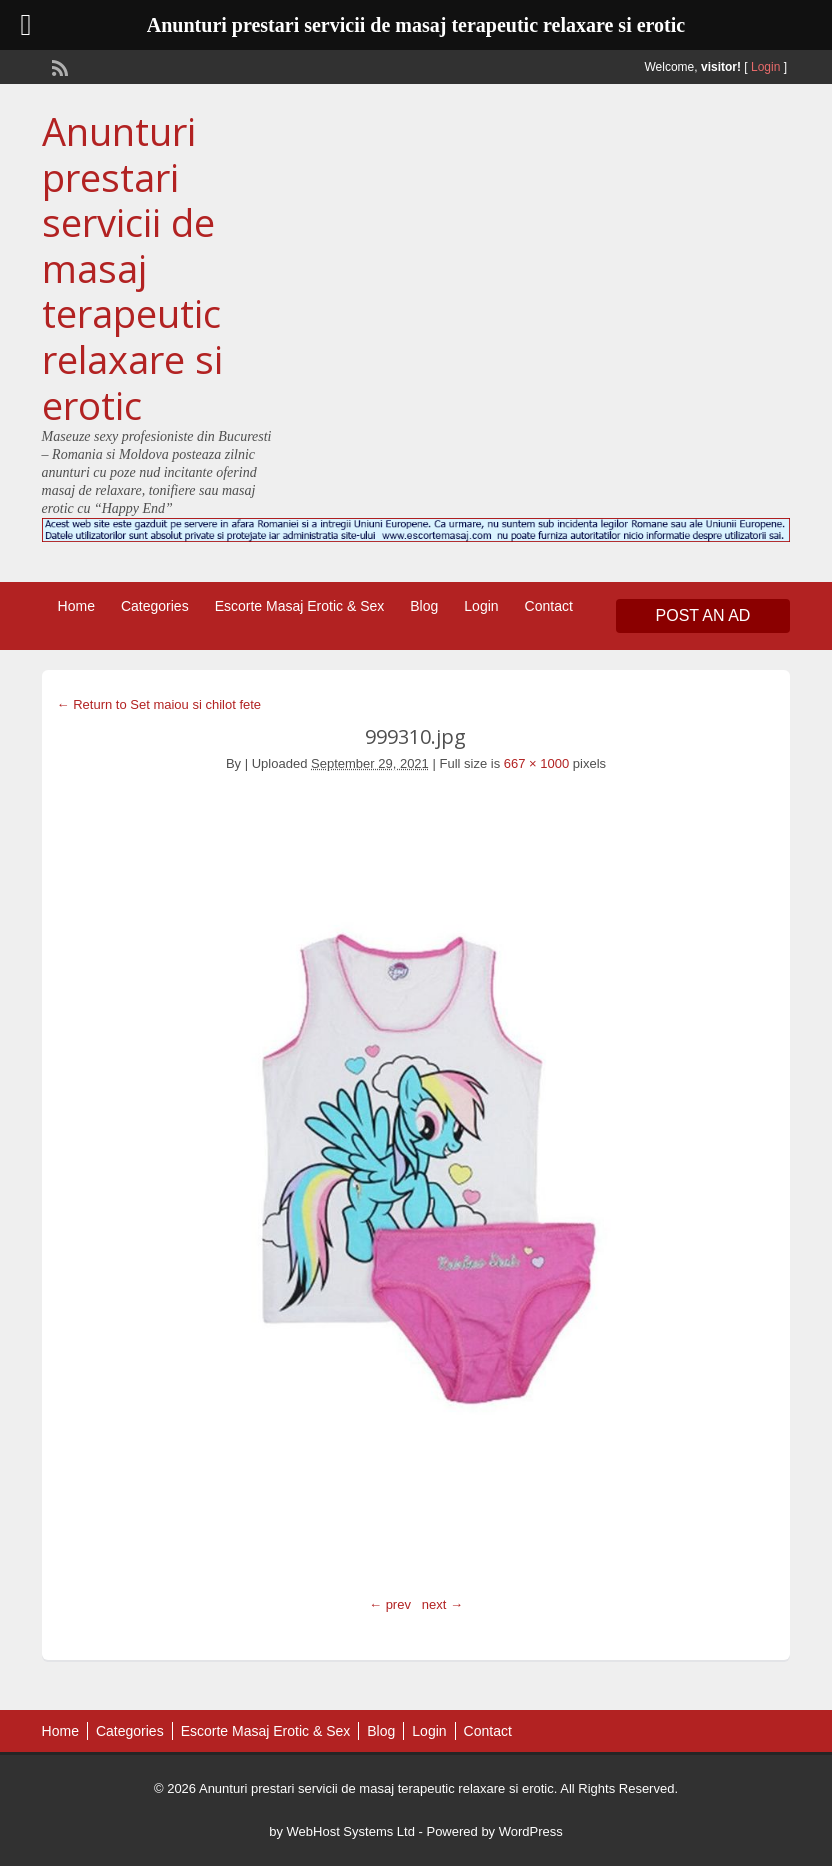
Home (76, 606)
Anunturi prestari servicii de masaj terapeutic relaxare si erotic (132, 268)
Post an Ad (703, 615)
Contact (549, 606)
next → (442, 1604)
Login (765, 67)
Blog (424, 606)
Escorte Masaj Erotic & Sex (300, 606)
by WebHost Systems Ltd (342, 1831)
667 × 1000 (536, 763)
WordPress (531, 1831)
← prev (390, 1604)
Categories (155, 606)
